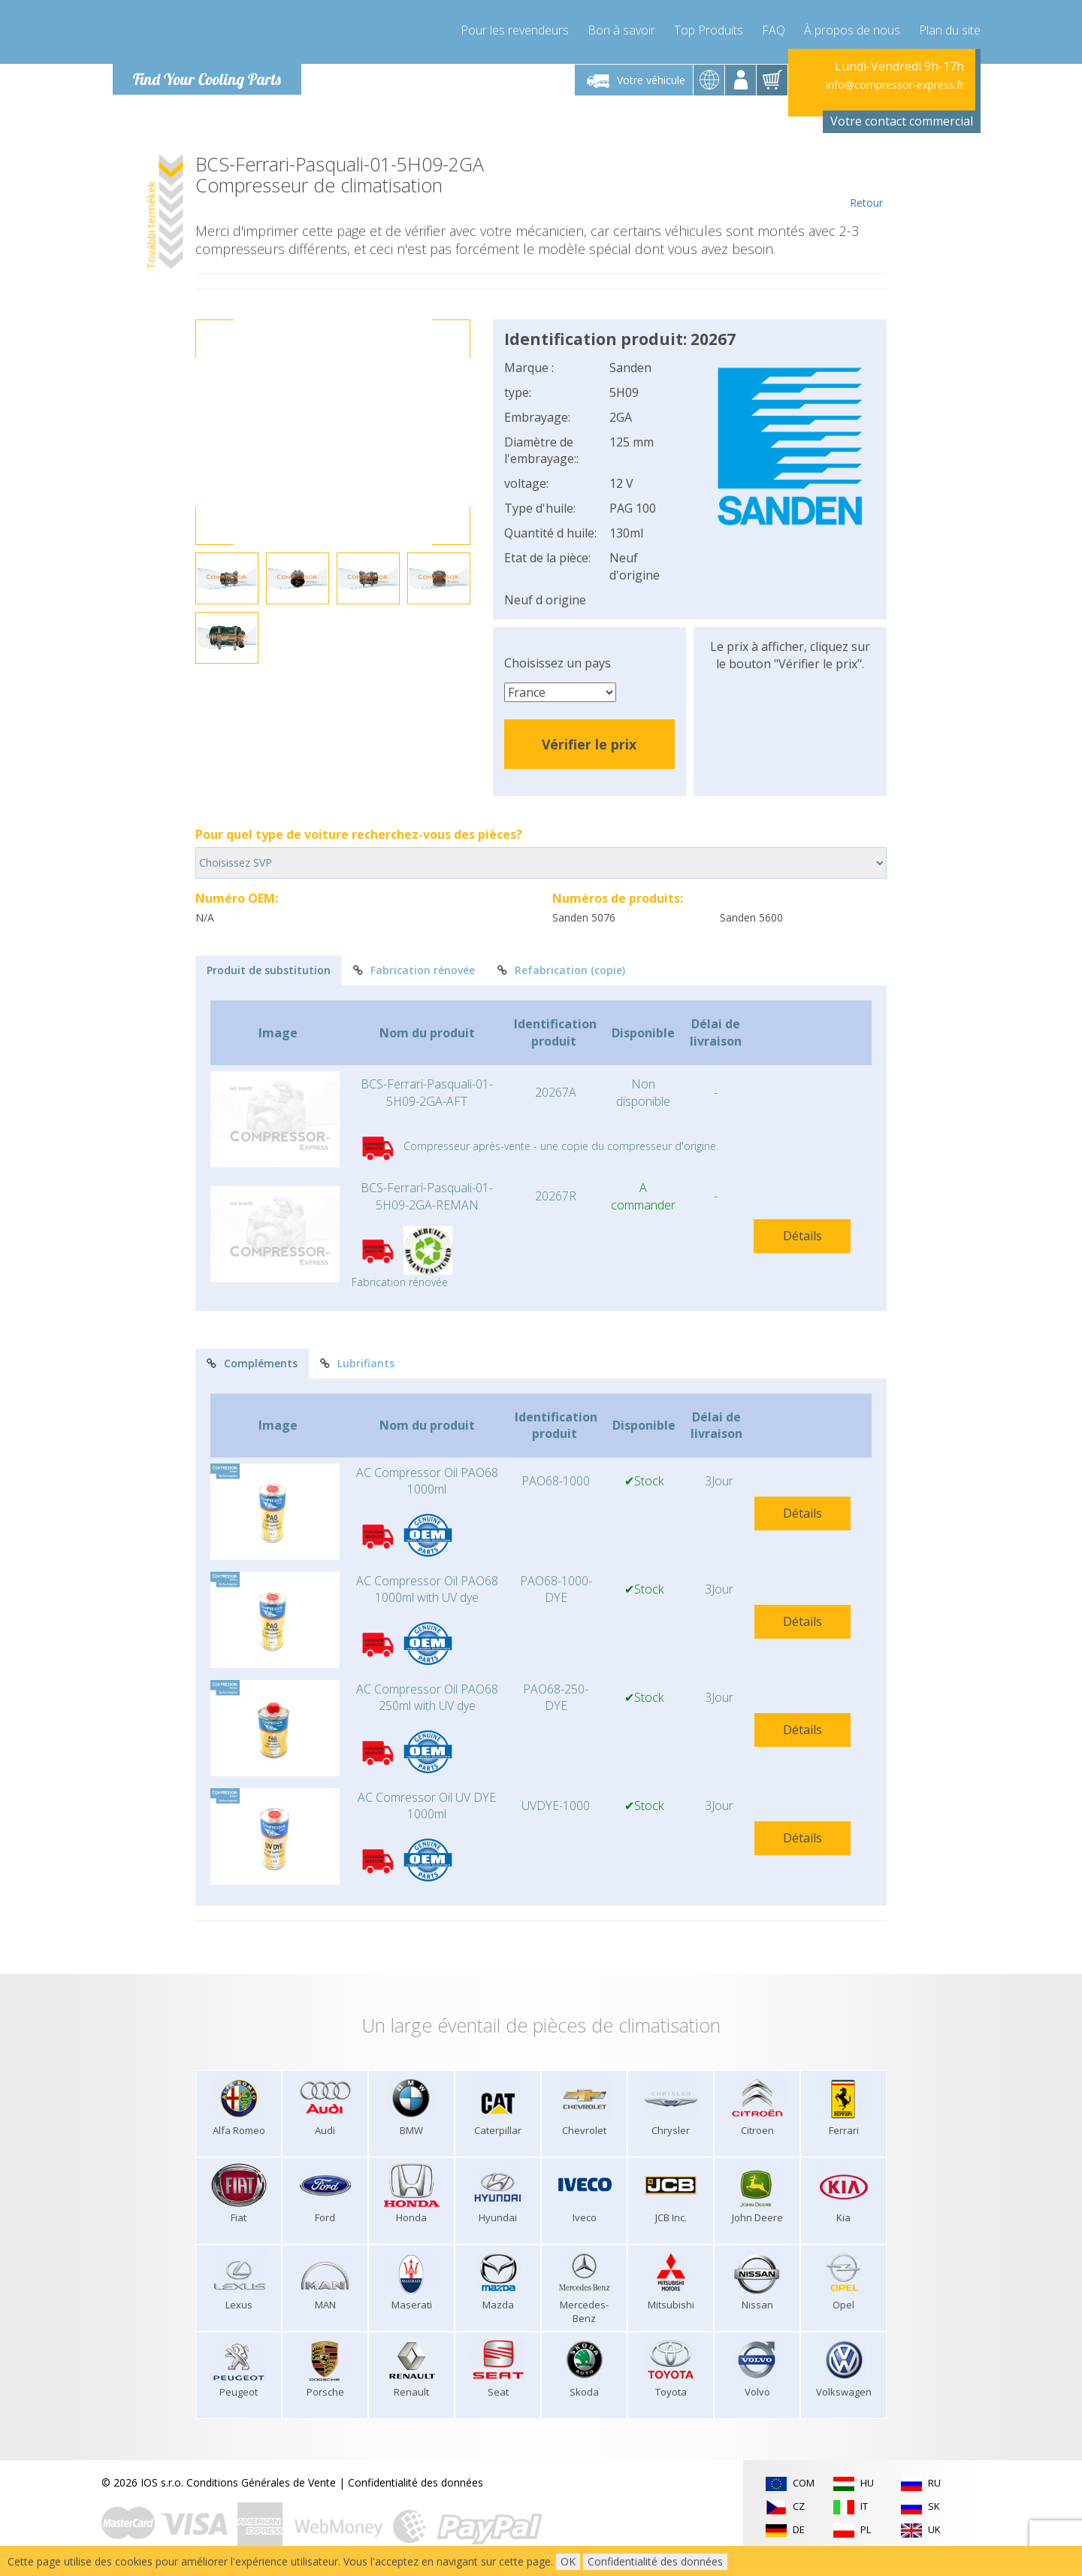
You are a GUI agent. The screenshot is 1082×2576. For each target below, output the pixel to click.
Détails (802, 1235)
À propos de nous (852, 30)
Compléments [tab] (252, 1363)
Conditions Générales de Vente (261, 2482)
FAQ (773, 30)
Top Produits (708, 30)
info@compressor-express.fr (895, 84)
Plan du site (950, 30)
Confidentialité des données (415, 2482)
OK (568, 2561)
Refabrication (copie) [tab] (561, 970)
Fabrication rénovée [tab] (414, 970)
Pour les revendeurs (515, 30)
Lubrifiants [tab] (357, 1363)
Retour (866, 182)
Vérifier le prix (589, 744)
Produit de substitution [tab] (269, 970)
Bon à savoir (621, 30)
